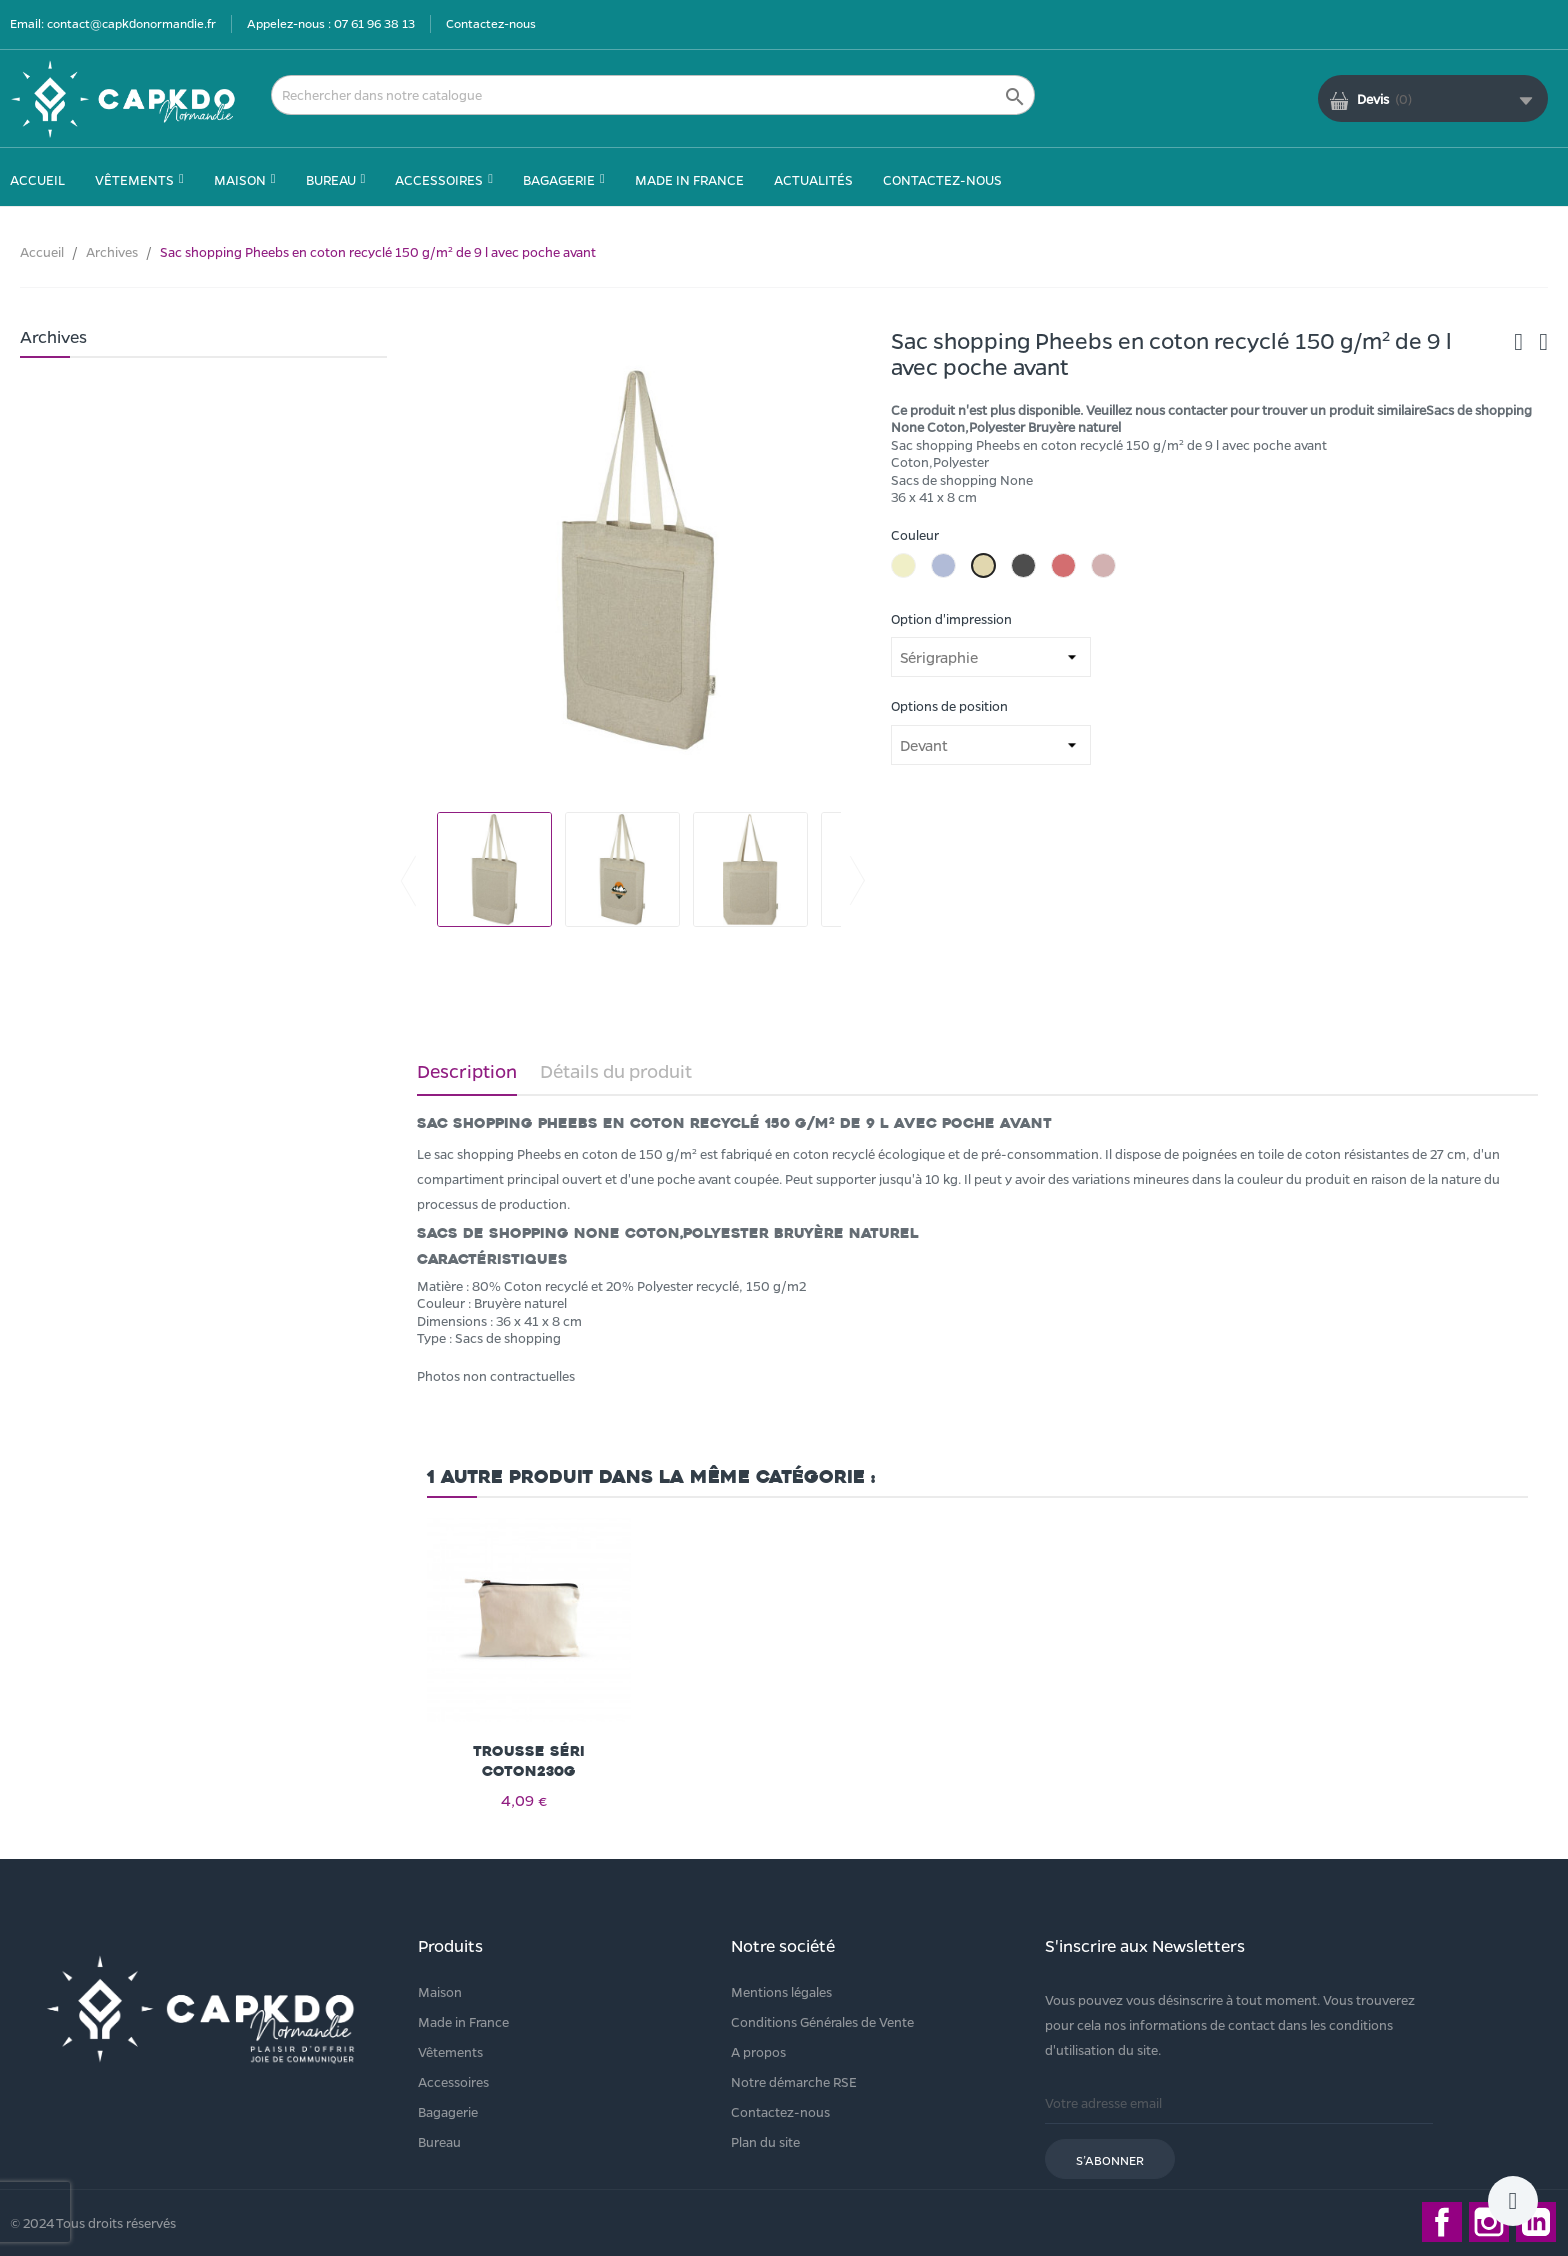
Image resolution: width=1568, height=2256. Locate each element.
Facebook (1442, 2222)
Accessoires (453, 2081)
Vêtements (450, 2051)
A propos (758, 2051)
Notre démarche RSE (794, 2081)
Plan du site (765, 2141)
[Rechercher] (653, 95)
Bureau (439, 2141)
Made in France (463, 2021)
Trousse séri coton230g (529, 1761)
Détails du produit (616, 1071)
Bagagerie (448, 2111)
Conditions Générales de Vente (822, 2021)
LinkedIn (1536, 2222)
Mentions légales (781, 1991)
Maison (440, 1991)
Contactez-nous (491, 23)
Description (467, 1071)
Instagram (1489, 2222)
